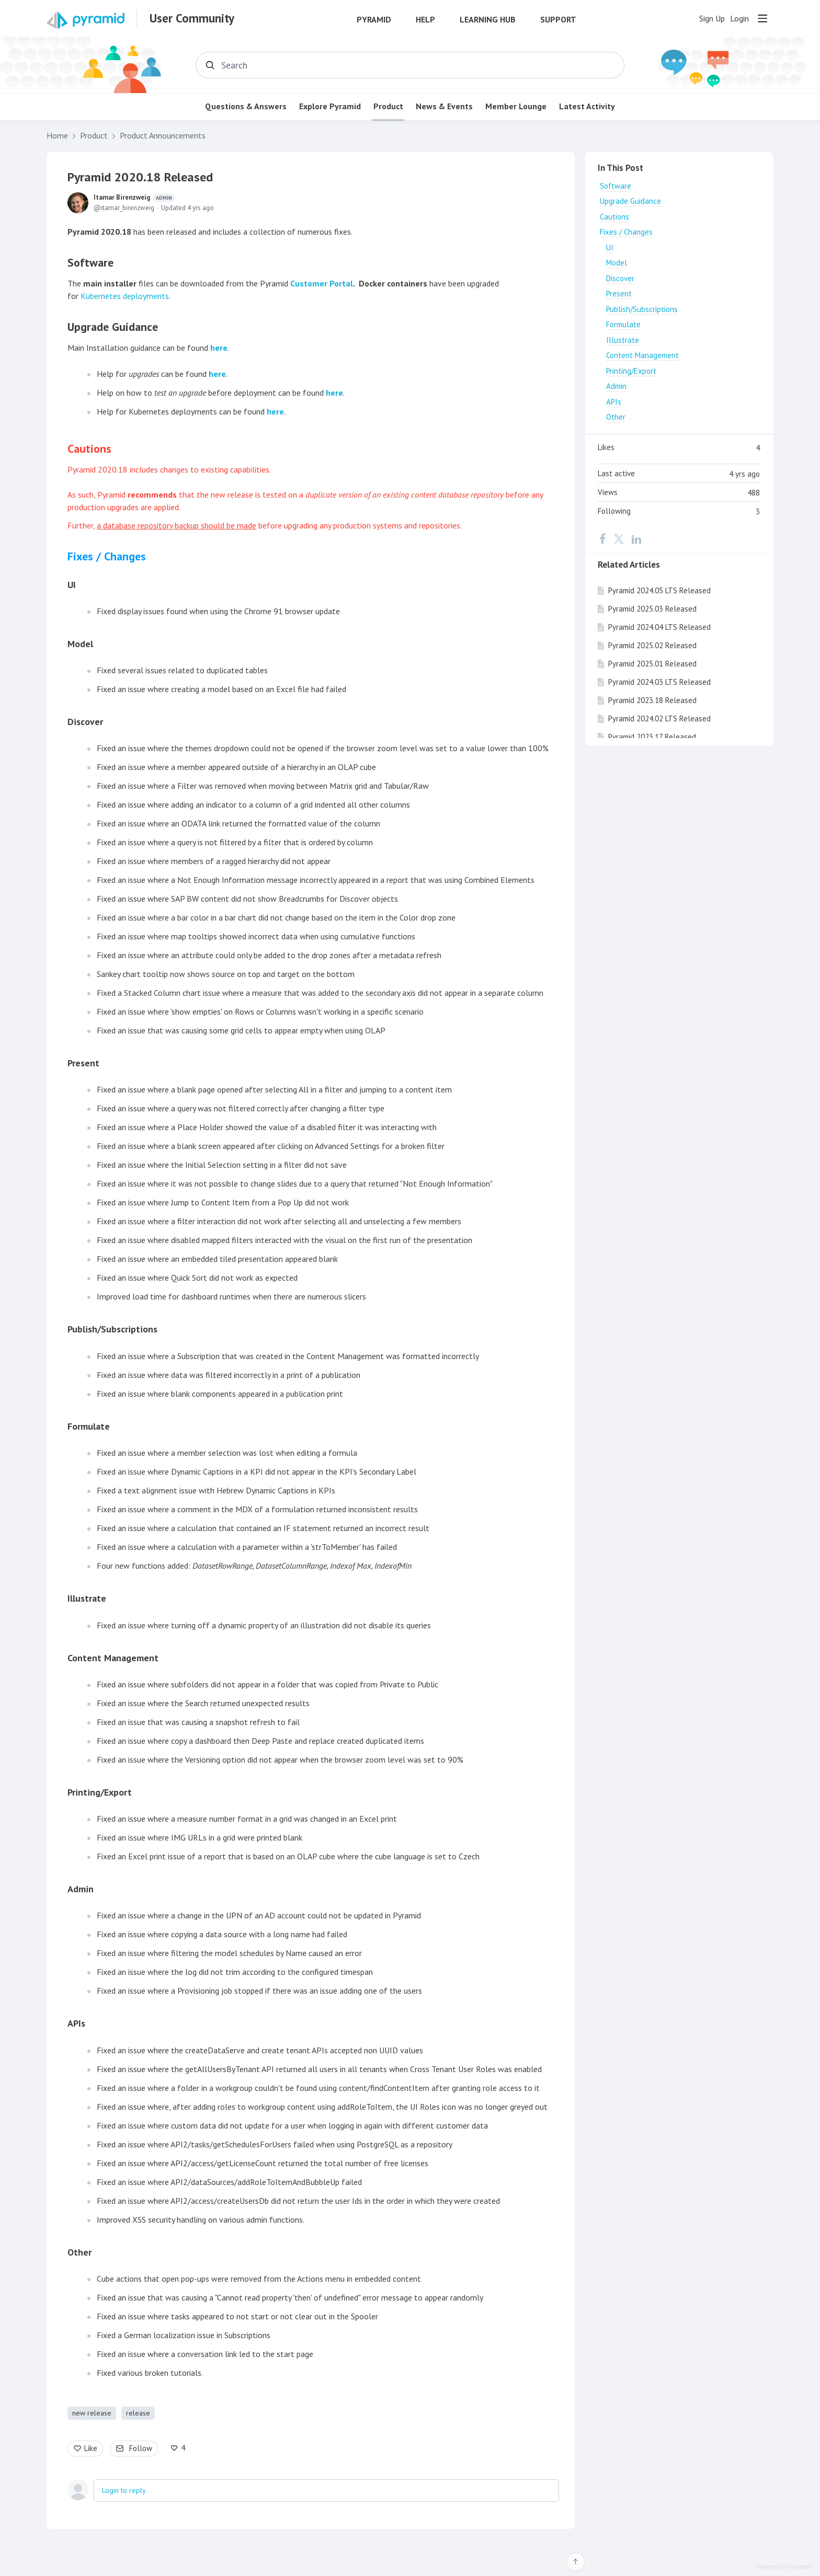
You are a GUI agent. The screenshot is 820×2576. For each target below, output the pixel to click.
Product (388, 106)
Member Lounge (515, 106)
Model (616, 263)
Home (57, 136)
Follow (140, 2448)
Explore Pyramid (330, 106)
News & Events (444, 106)
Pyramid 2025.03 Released (652, 609)
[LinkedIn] (636, 539)
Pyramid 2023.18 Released (652, 700)
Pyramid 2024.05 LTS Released (659, 590)
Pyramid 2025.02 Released (652, 645)
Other (615, 417)
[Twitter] (618, 539)
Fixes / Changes (626, 232)
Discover (620, 278)
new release (91, 2413)
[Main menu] (762, 18)
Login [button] (739, 19)
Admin (616, 386)
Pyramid (374, 20)
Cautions (614, 217)
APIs (613, 402)
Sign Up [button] (712, 19)
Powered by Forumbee (784, 2566)
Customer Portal (321, 283)
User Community (192, 18)
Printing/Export (631, 371)
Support (558, 20)
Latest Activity (587, 106)
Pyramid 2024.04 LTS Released (659, 627)
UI (71, 585)
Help (425, 20)
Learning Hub (488, 20)
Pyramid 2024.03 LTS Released (659, 682)
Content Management (642, 355)
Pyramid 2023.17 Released (652, 737)
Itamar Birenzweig (134, 197)
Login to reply (124, 2490)
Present (619, 293)
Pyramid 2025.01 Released (652, 664)
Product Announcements (163, 136)
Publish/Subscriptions (642, 309)
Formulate (623, 324)
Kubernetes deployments (125, 296)
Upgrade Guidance (630, 201)
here (218, 347)
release (138, 2413)
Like (90, 2448)
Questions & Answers (246, 106)
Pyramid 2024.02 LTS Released (659, 718)
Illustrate (86, 1598)
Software (615, 186)
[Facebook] (602, 539)
